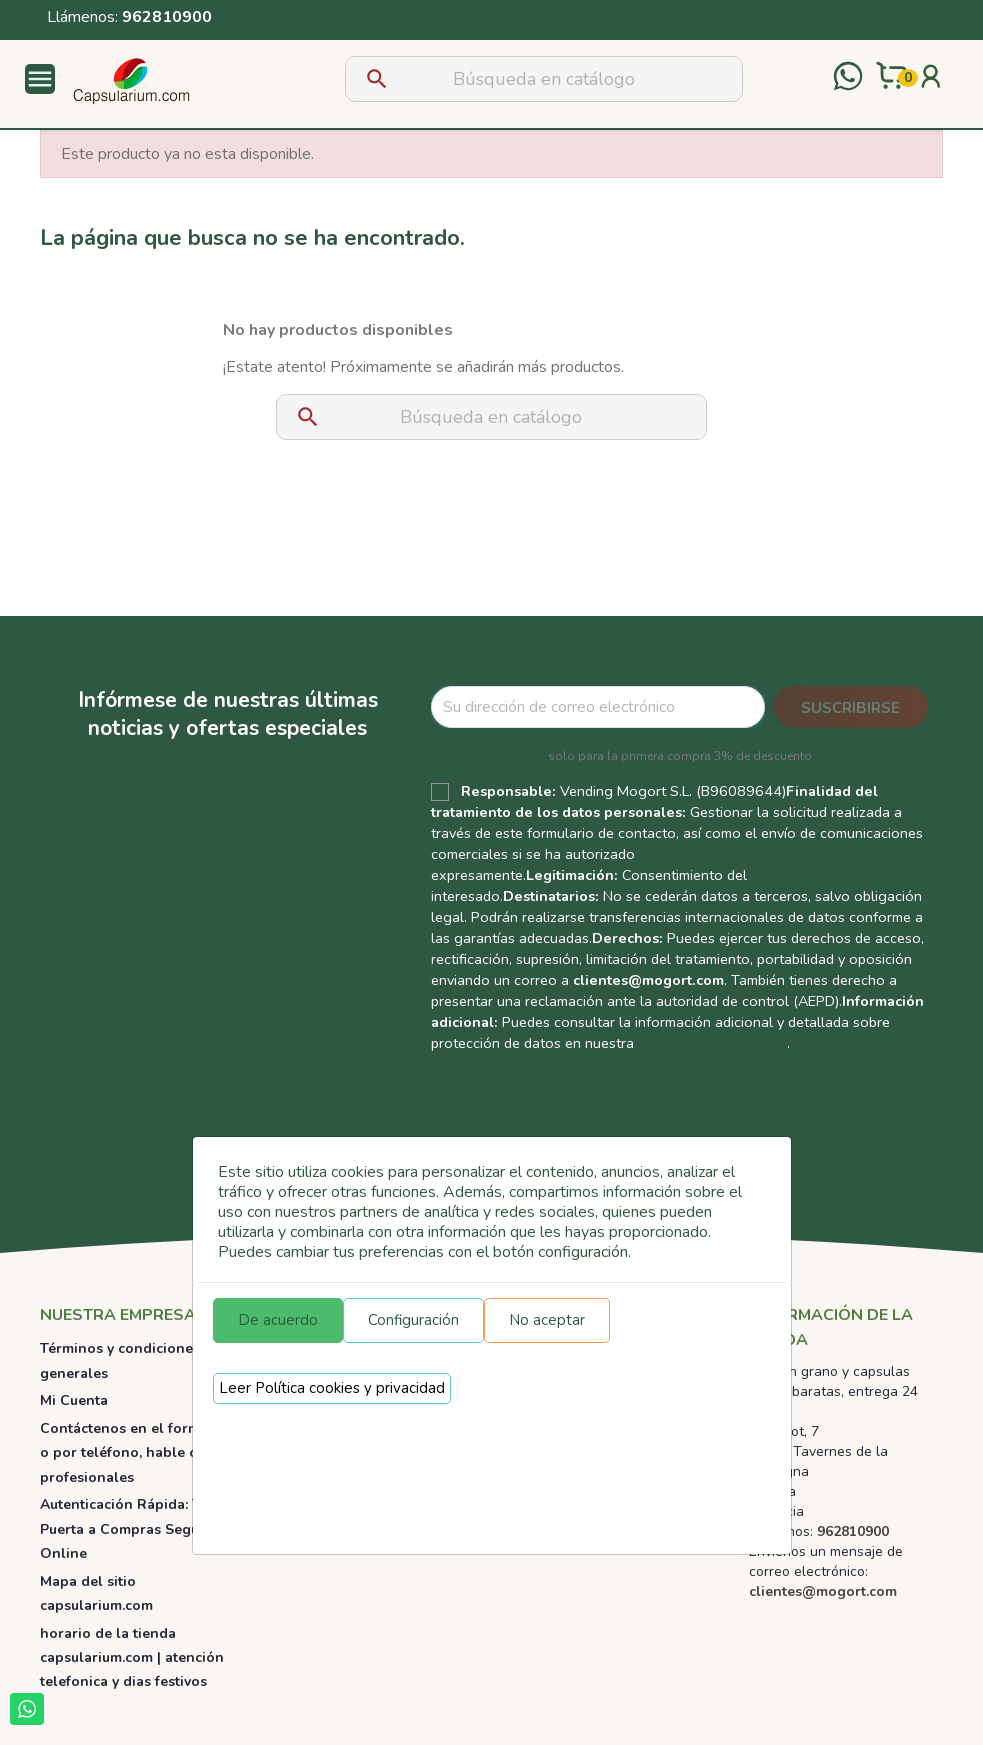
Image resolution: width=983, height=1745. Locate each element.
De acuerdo (278, 1320)
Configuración (413, 1320)
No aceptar (547, 1320)
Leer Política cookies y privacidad (332, 1388)
